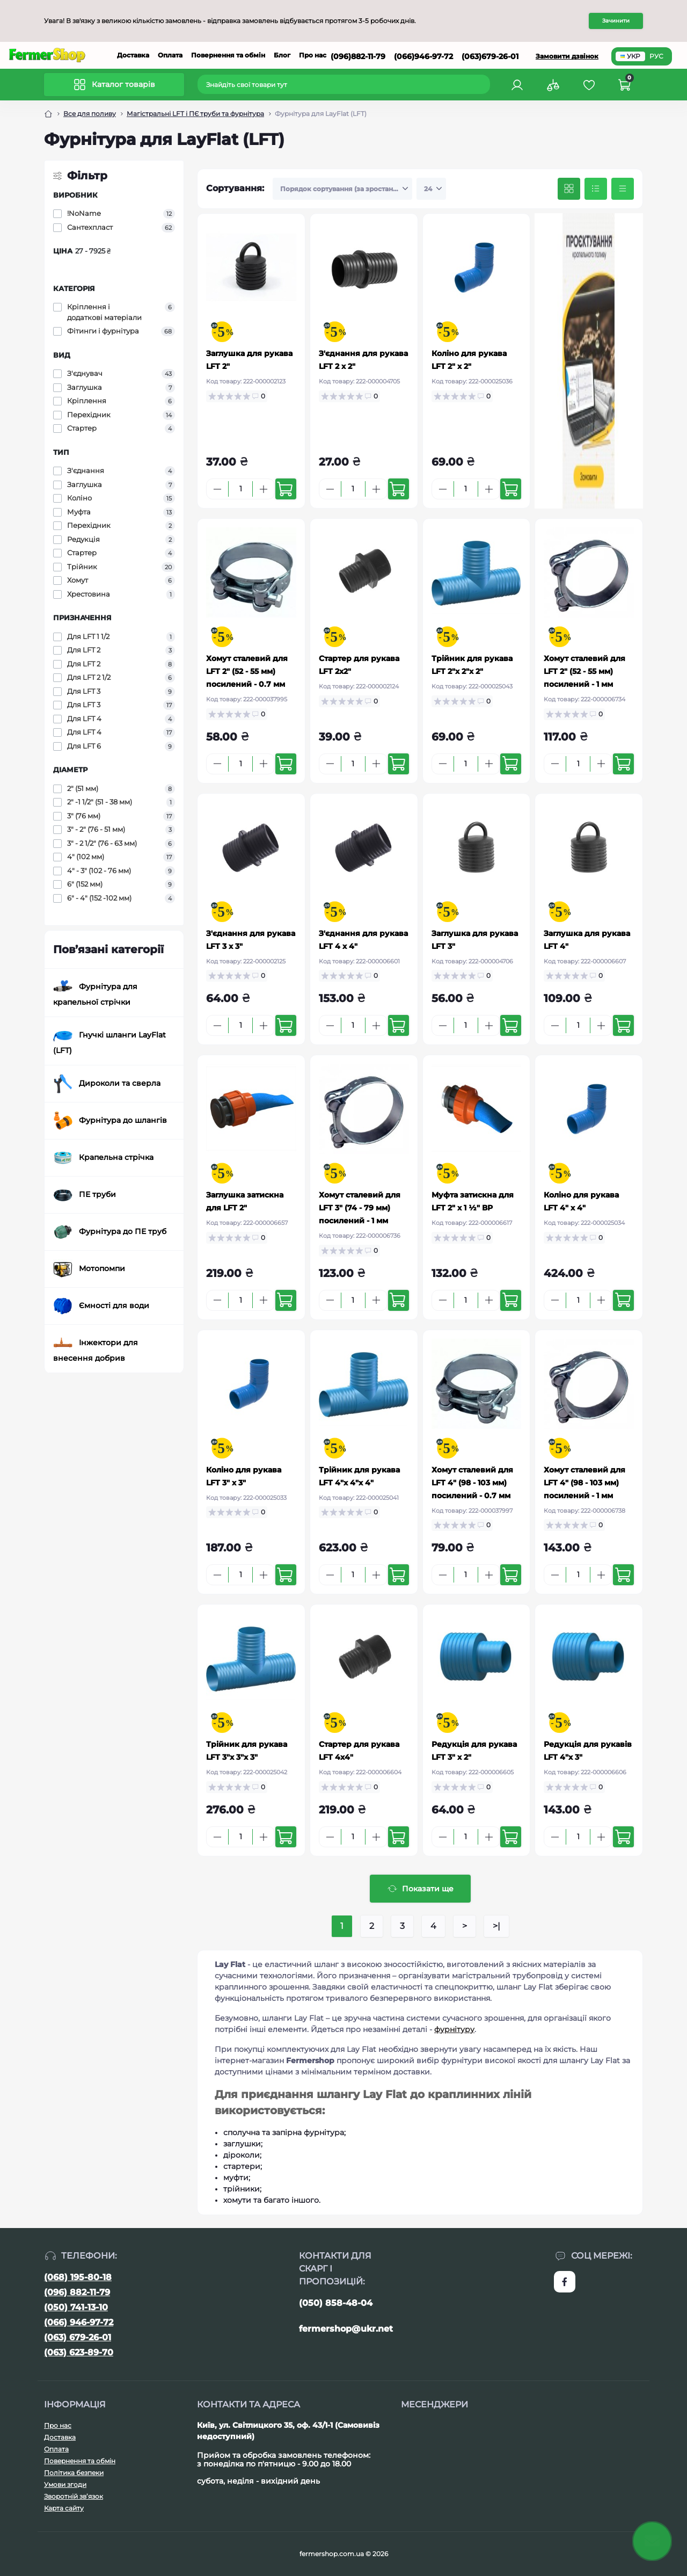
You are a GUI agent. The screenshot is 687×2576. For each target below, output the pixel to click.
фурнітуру (454, 2029)
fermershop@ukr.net (346, 2329)
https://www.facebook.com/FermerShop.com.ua (564, 2281)
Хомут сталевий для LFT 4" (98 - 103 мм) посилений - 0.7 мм (472, 1482)
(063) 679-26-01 (77, 2337)
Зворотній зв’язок (73, 2496)
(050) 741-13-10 (76, 2307)
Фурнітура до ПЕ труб (122, 1231)
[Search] (484, 84)
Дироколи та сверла (119, 1083)
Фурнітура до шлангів (123, 1120)
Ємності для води (114, 1305)
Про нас (312, 55)
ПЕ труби (97, 1194)
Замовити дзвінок (567, 56)
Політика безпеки (74, 2473)
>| (496, 1926)
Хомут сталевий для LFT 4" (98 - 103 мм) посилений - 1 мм (584, 1482)
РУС (656, 56)
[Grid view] (569, 189)
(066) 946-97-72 (78, 2322)
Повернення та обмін (228, 55)
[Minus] (217, 489)
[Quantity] (240, 489)
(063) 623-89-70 (78, 2352)
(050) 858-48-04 (335, 2303)
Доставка (133, 55)
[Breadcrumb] (48, 114)
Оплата (170, 55)
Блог (282, 55)
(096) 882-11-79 (77, 2292)
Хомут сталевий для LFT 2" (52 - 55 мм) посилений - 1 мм (584, 671)
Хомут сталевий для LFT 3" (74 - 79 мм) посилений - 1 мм (359, 1207)
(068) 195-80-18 (78, 2277)
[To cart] (285, 488)
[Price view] (622, 189)
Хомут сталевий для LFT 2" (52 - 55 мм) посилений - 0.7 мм (247, 671)
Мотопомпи (102, 1268)
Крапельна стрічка (116, 1157)
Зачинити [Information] (616, 20)
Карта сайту (64, 2508)
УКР (630, 56)
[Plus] (263, 489)
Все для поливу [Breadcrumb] (89, 114)
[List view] (595, 189)
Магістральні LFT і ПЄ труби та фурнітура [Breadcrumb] (195, 114)
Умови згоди (65, 2484)
